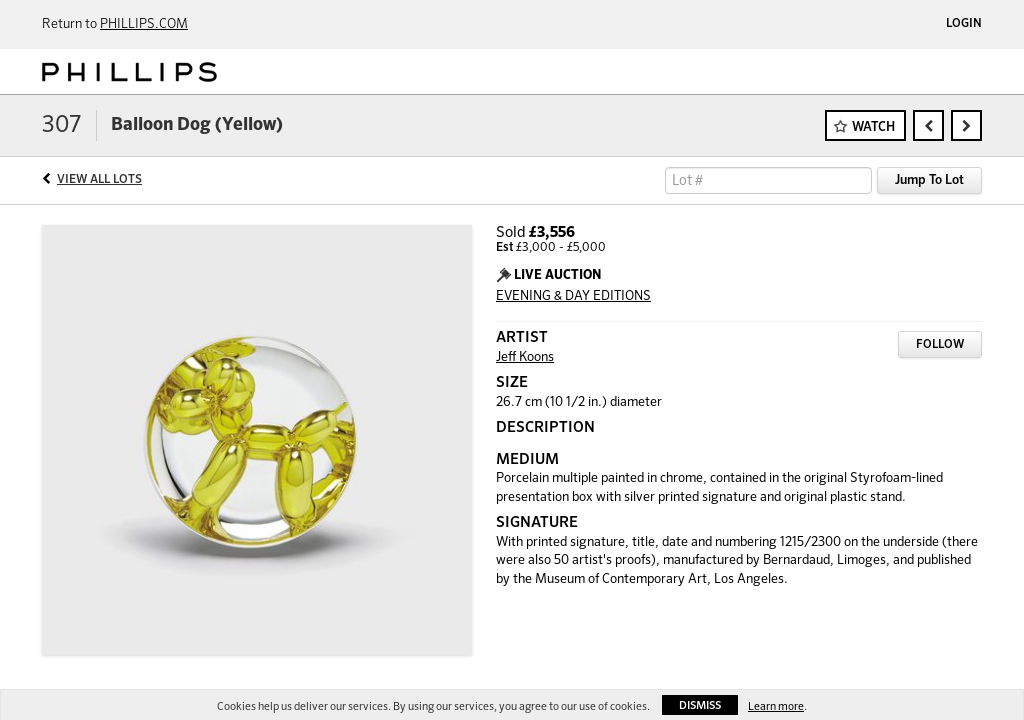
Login (964, 24)
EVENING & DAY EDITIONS (573, 296)
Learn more (776, 706)
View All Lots (99, 180)
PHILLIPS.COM (144, 24)
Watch (873, 127)
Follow (940, 345)
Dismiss (700, 705)
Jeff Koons (525, 357)
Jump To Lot (929, 180)
